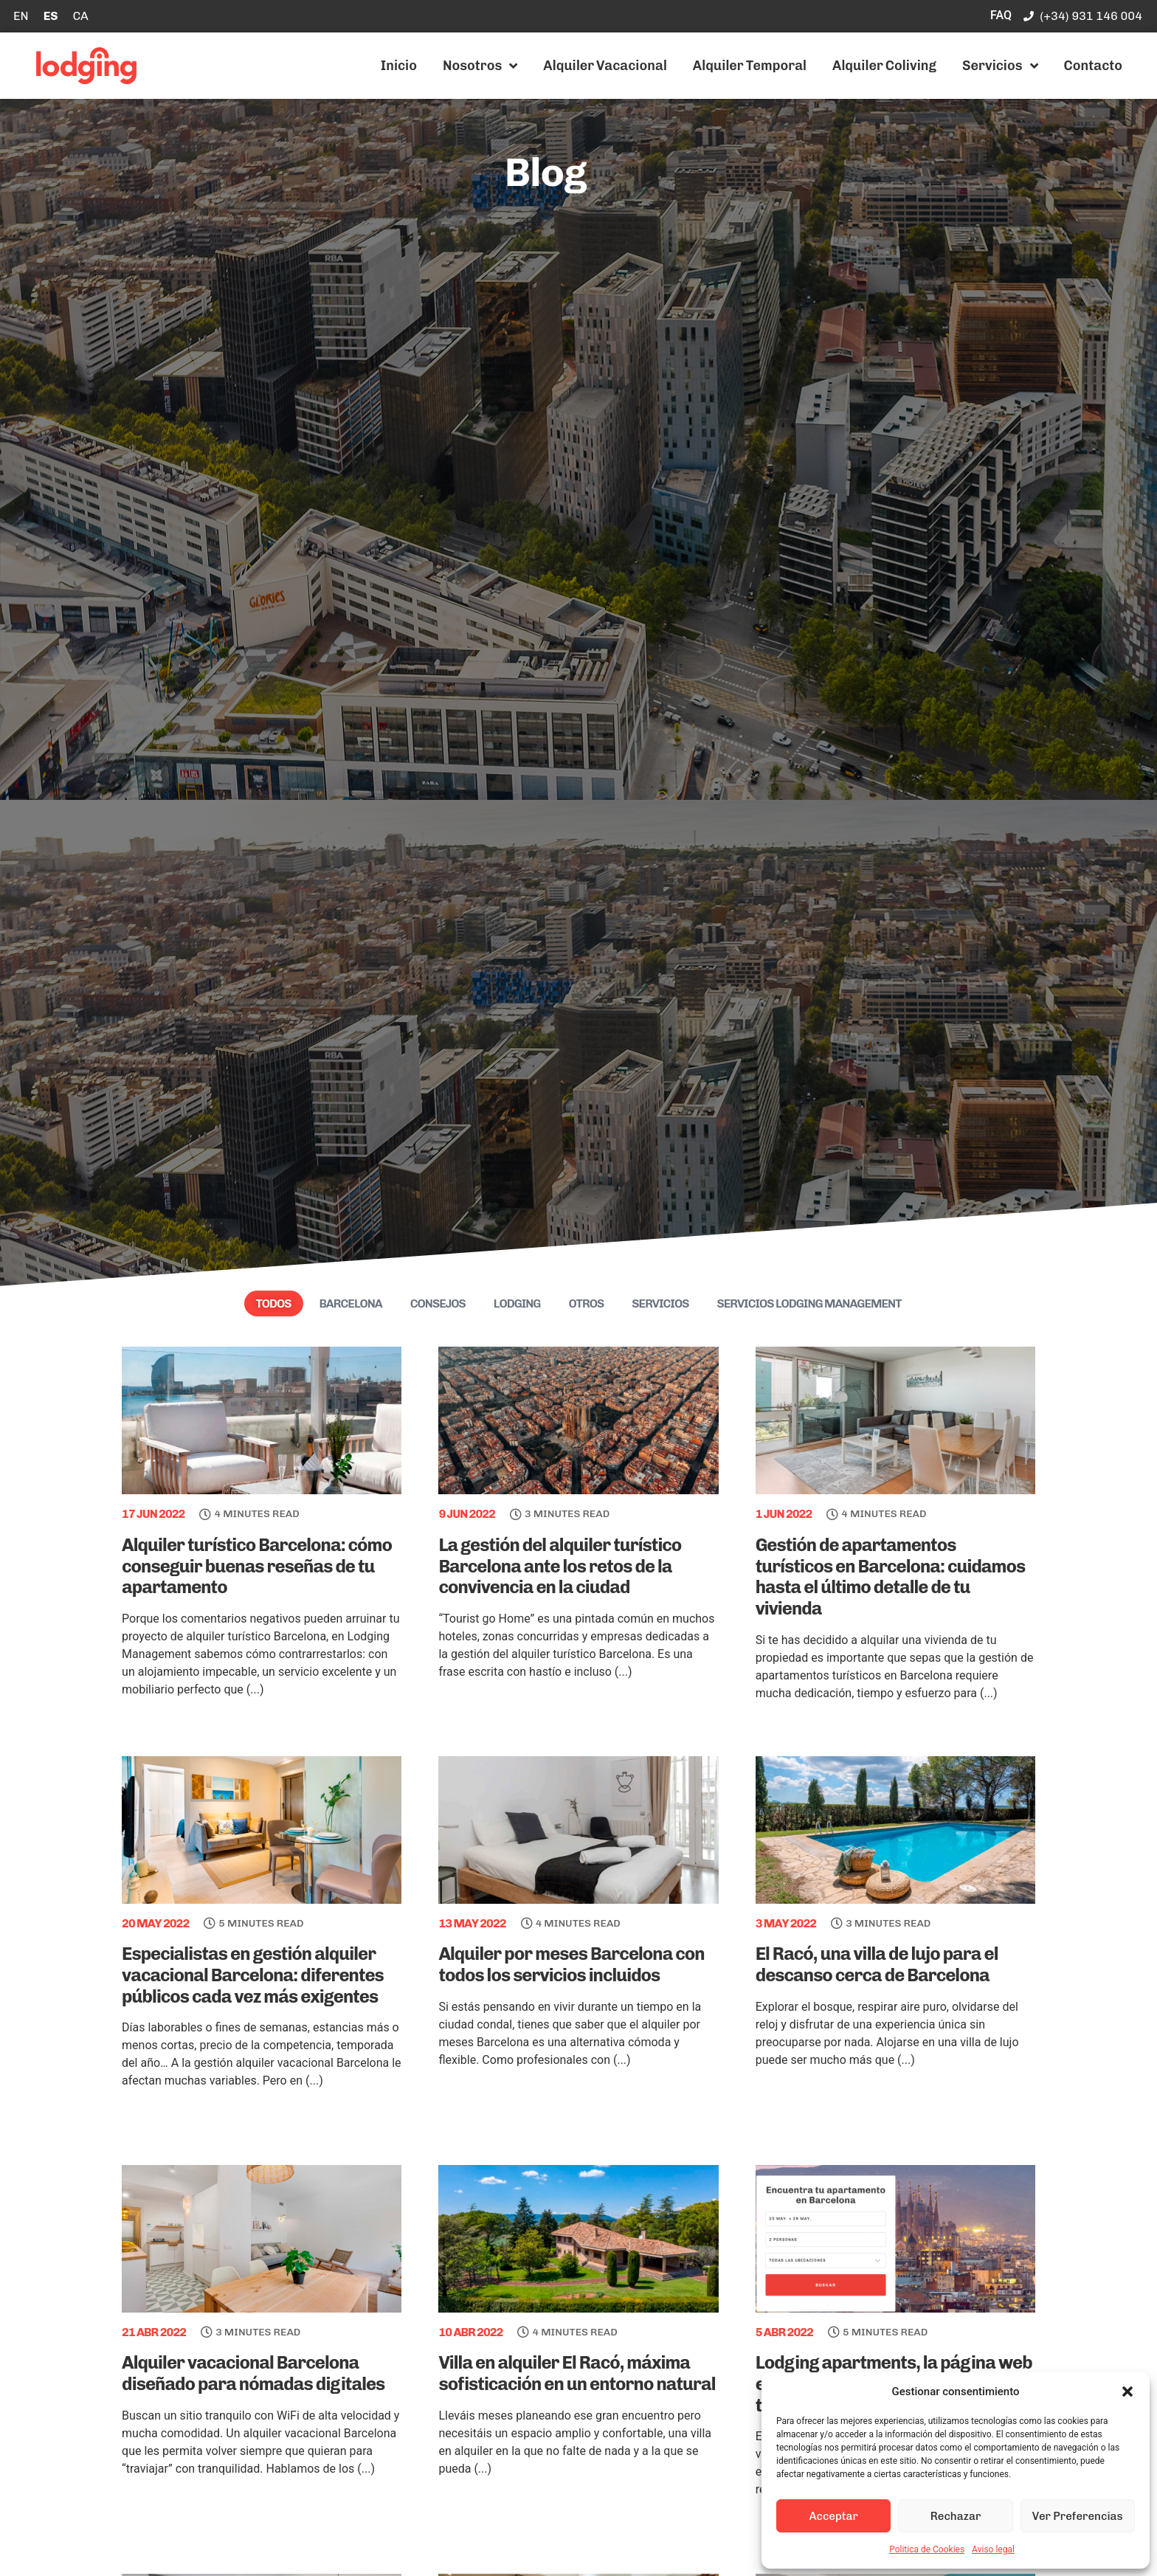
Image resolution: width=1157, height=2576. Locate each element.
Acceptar (833, 2516)
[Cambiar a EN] (21, 16)
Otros (586, 1303)
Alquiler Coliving (884, 66)
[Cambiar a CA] (80, 16)
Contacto (1093, 66)
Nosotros (480, 66)
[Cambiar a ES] (51, 16)
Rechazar (955, 2516)
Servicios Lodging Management (808, 1303)
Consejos (438, 1303)
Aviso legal (993, 2549)
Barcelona (351, 1303)
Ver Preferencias (1077, 2516)
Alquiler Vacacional (605, 66)
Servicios (1000, 66)
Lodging (517, 1303)
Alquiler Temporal (750, 66)
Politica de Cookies (926, 2549)
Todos (273, 1303)
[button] (1127, 2391)
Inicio (399, 66)
